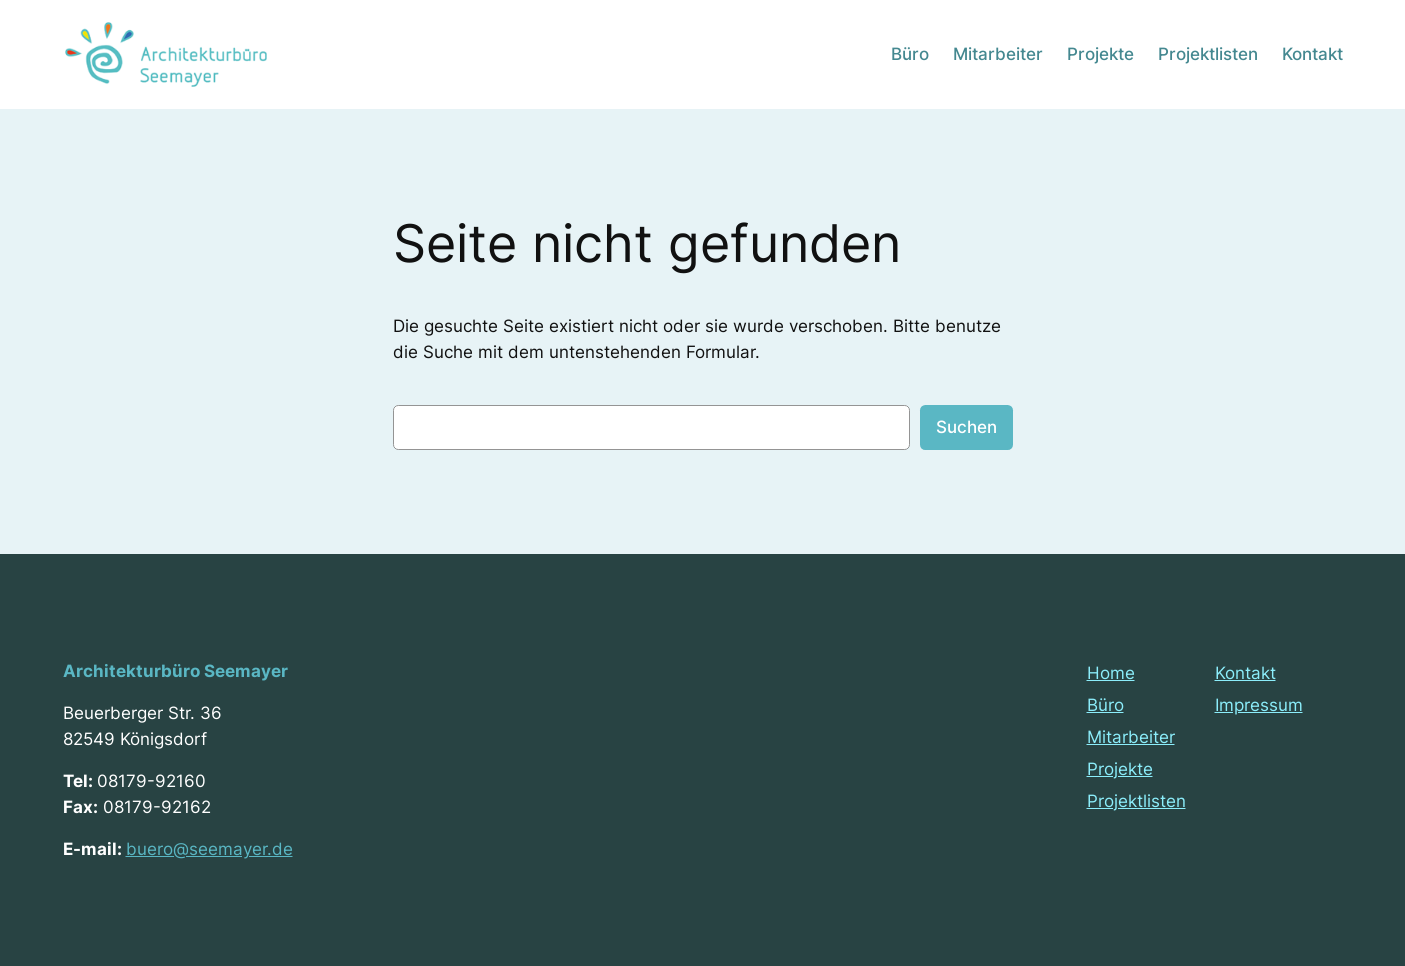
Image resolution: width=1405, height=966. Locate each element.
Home (1111, 673)
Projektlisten (1136, 801)
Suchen (966, 427)
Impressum (1259, 705)
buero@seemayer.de (209, 849)
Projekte (1120, 769)
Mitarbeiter (1131, 737)
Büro (1105, 705)
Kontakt (1245, 673)
